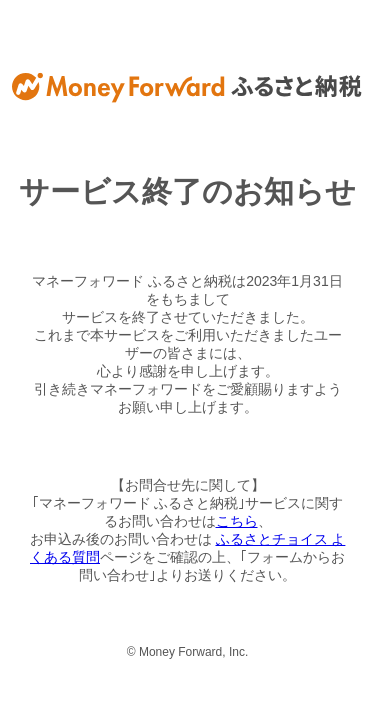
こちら (237, 521)
